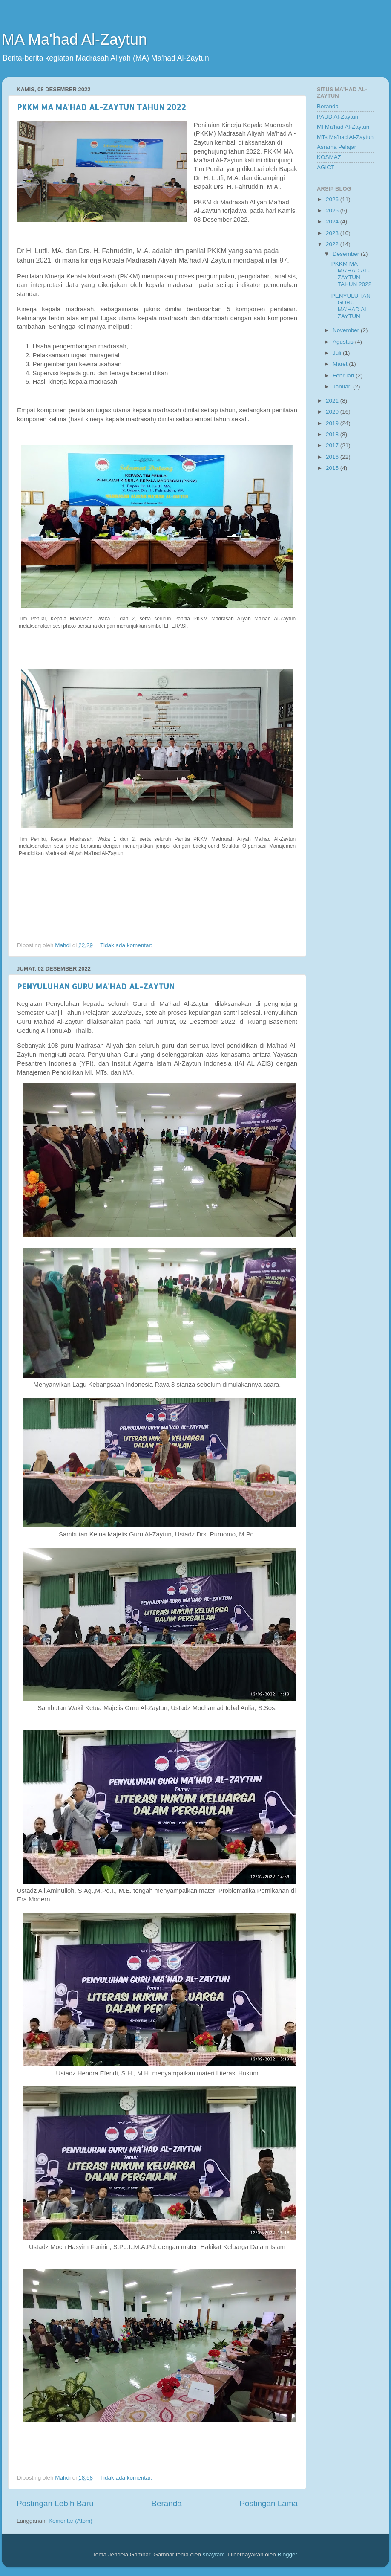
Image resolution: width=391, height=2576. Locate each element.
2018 (333, 434)
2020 (333, 412)
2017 (333, 445)
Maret (341, 364)
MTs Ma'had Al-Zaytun (345, 137)
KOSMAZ (329, 157)
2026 (333, 199)
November (347, 330)
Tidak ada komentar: (127, 945)
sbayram (214, 2554)
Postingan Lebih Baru (55, 2503)
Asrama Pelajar (336, 147)
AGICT (325, 167)
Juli (338, 353)
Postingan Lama (268, 2503)
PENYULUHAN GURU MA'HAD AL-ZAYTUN (96, 986)
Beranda (166, 2503)
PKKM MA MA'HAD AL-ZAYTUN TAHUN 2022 (101, 107)
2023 (333, 233)
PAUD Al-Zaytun (337, 116)
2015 (333, 468)
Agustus (344, 342)
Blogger (287, 2554)
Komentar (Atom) (70, 2521)
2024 (333, 221)
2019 (333, 423)
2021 (333, 400)
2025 (333, 210)
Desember (347, 254)
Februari (344, 375)
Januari (343, 386)
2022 (333, 244)
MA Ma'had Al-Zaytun (74, 39)
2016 (333, 457)
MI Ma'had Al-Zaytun (343, 127)
